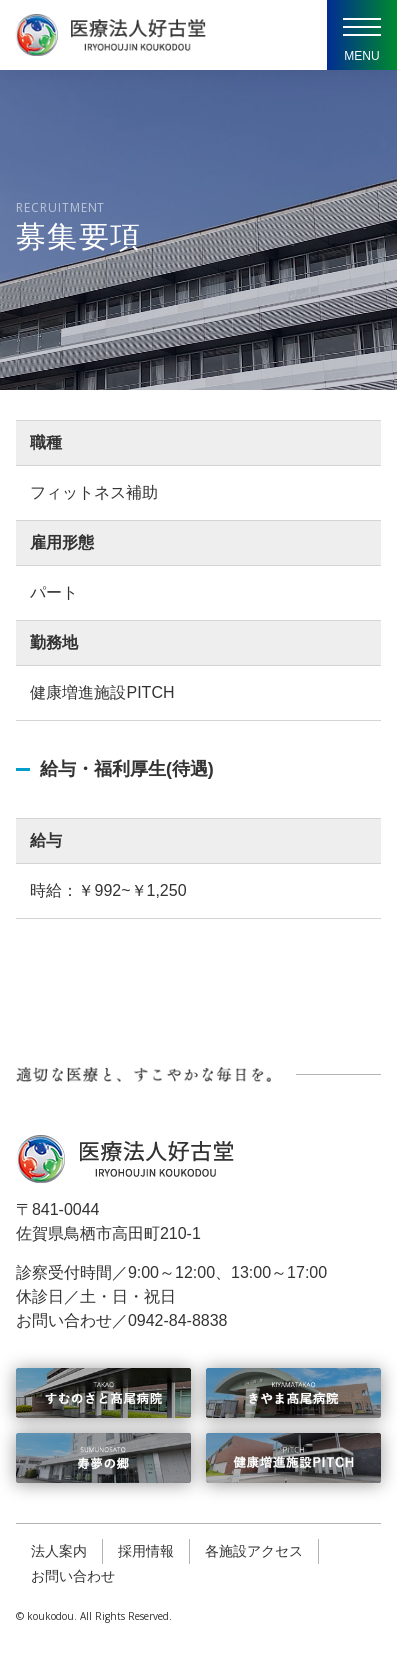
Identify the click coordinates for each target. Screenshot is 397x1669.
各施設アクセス (254, 1551)
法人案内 (59, 1551)
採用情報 (146, 1551)
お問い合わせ (73, 1576)
